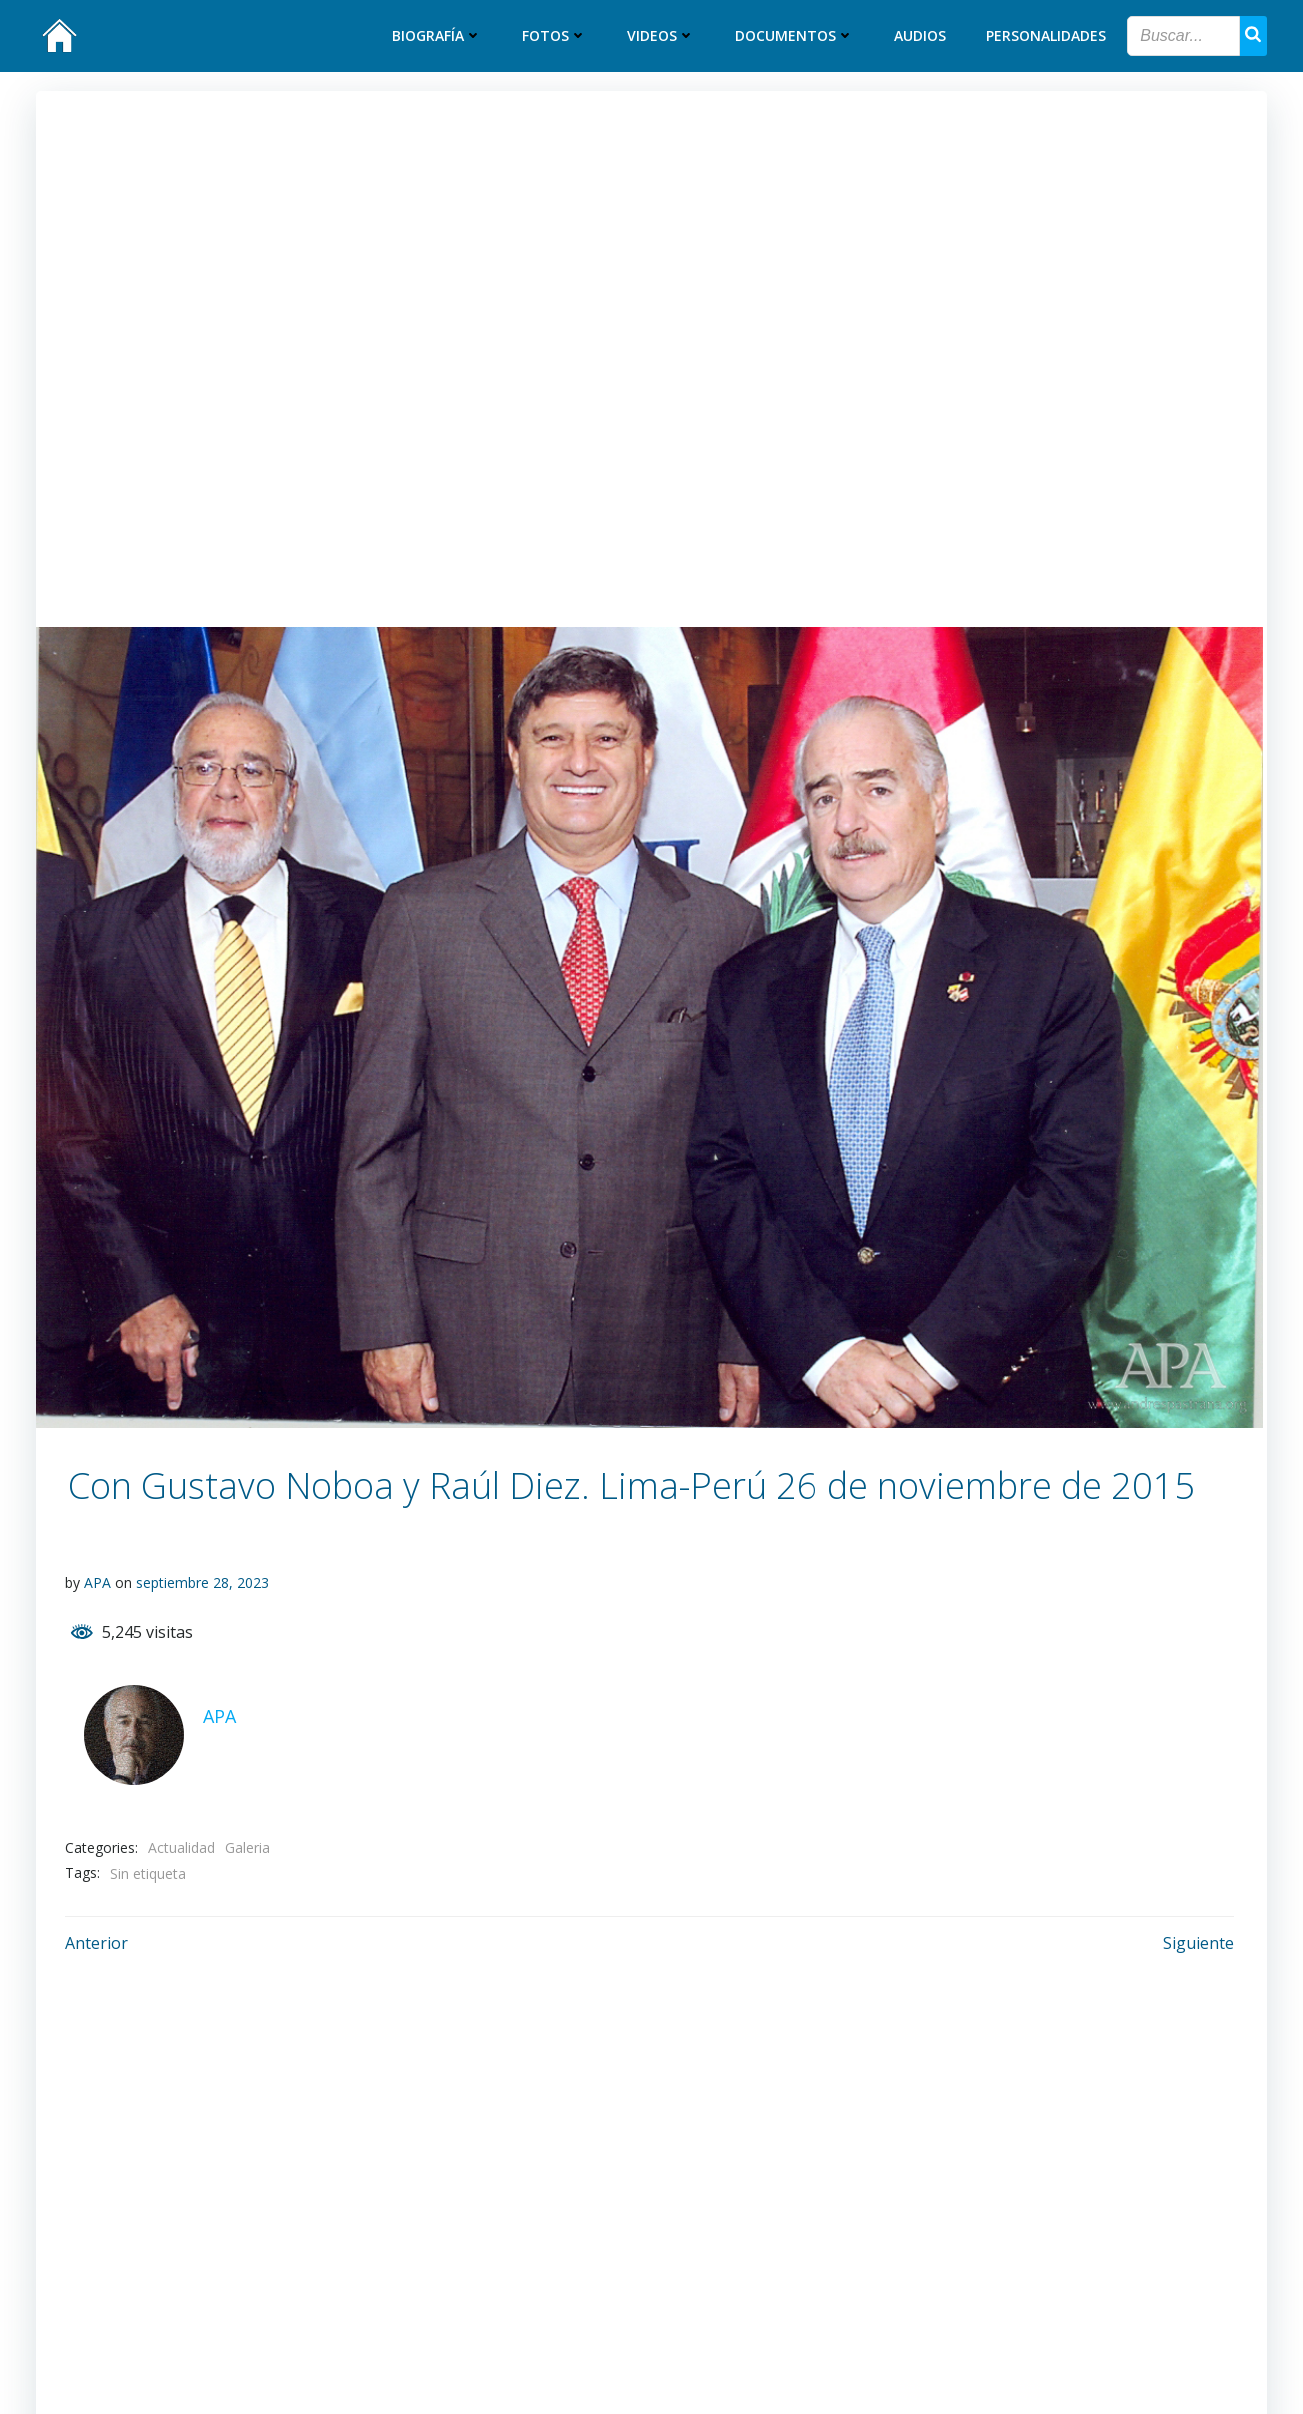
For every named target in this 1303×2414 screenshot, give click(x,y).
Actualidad (182, 1846)
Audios (921, 36)
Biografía (438, 36)
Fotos (555, 36)
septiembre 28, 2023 (203, 1582)
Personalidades (1047, 36)
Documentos (795, 36)
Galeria (248, 1846)
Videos (662, 36)
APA (98, 1582)
